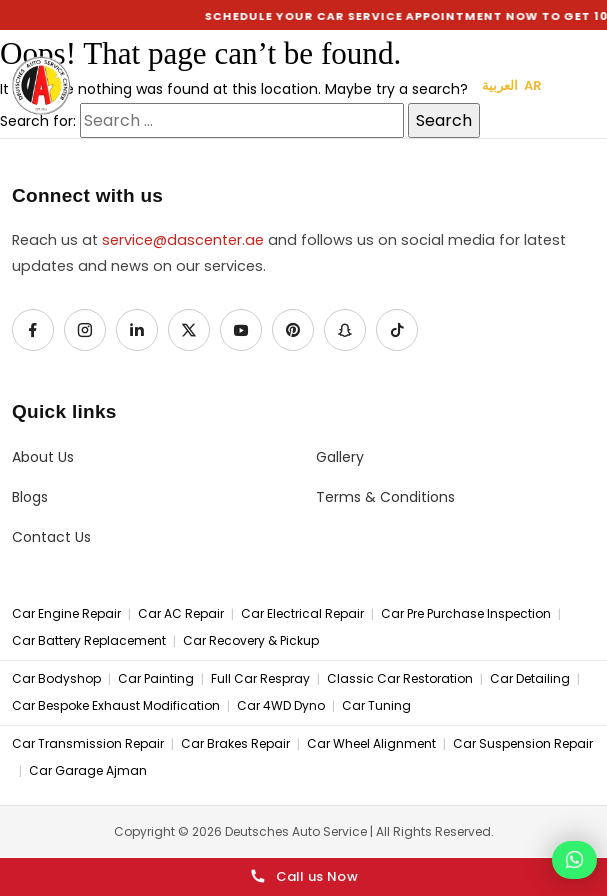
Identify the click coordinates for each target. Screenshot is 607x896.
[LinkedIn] (137, 330)
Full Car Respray (260, 679)
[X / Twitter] (189, 330)
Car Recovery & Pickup (251, 641)
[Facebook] (33, 330)
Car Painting (156, 679)
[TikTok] (397, 330)
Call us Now (303, 877)
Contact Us (51, 537)
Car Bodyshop (56, 679)
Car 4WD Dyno (281, 706)
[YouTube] (241, 330)
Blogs (30, 497)
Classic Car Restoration (400, 679)
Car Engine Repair (66, 614)
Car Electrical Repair (302, 614)
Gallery (340, 457)
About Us (43, 457)
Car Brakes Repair (235, 744)
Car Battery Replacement (89, 641)
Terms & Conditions (385, 497)
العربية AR (512, 85)
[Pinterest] (293, 330)
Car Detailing (530, 679)
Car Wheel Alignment (371, 744)
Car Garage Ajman (88, 771)
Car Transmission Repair (88, 744)
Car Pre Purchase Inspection (466, 614)
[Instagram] (85, 330)
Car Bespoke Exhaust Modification (116, 706)
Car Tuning (376, 706)
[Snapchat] (345, 330)
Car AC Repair (181, 614)
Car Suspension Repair (523, 744)
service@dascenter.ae (183, 240)
